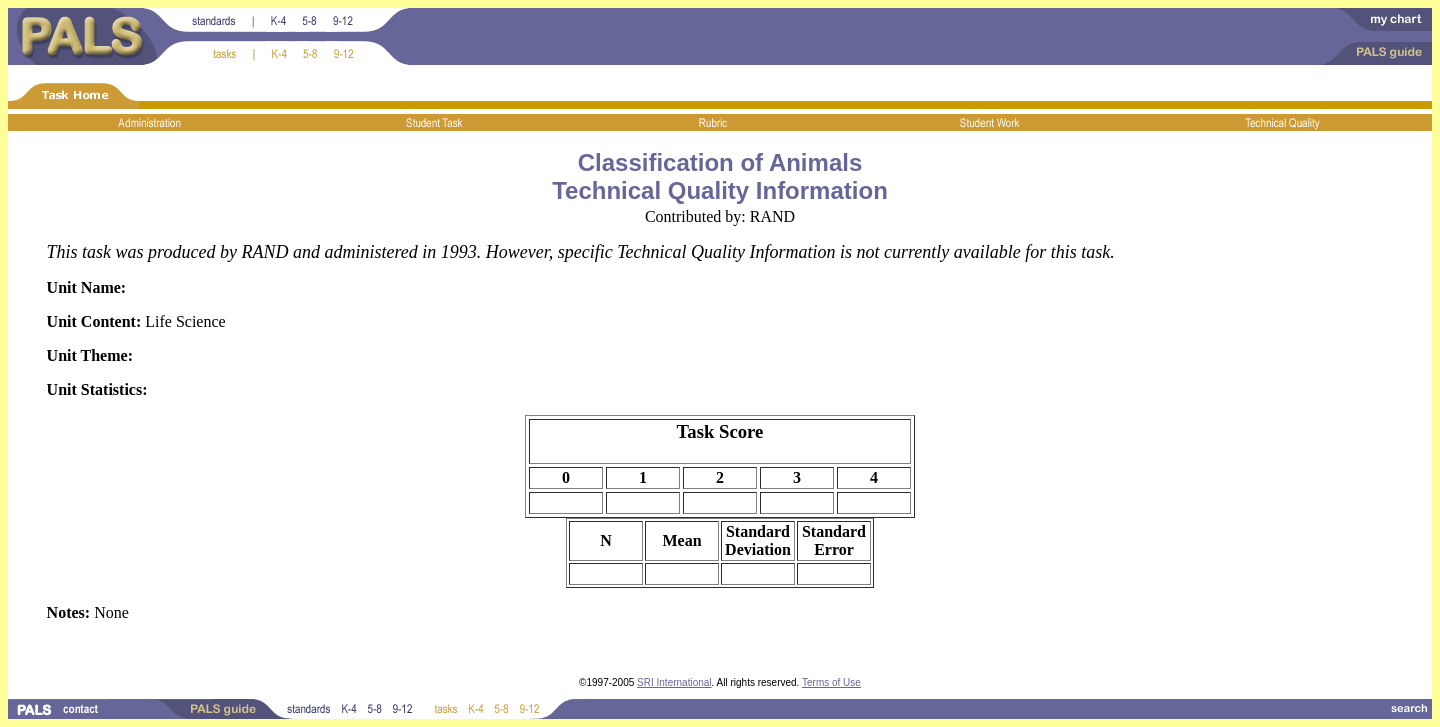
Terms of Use (831, 682)
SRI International (674, 682)
